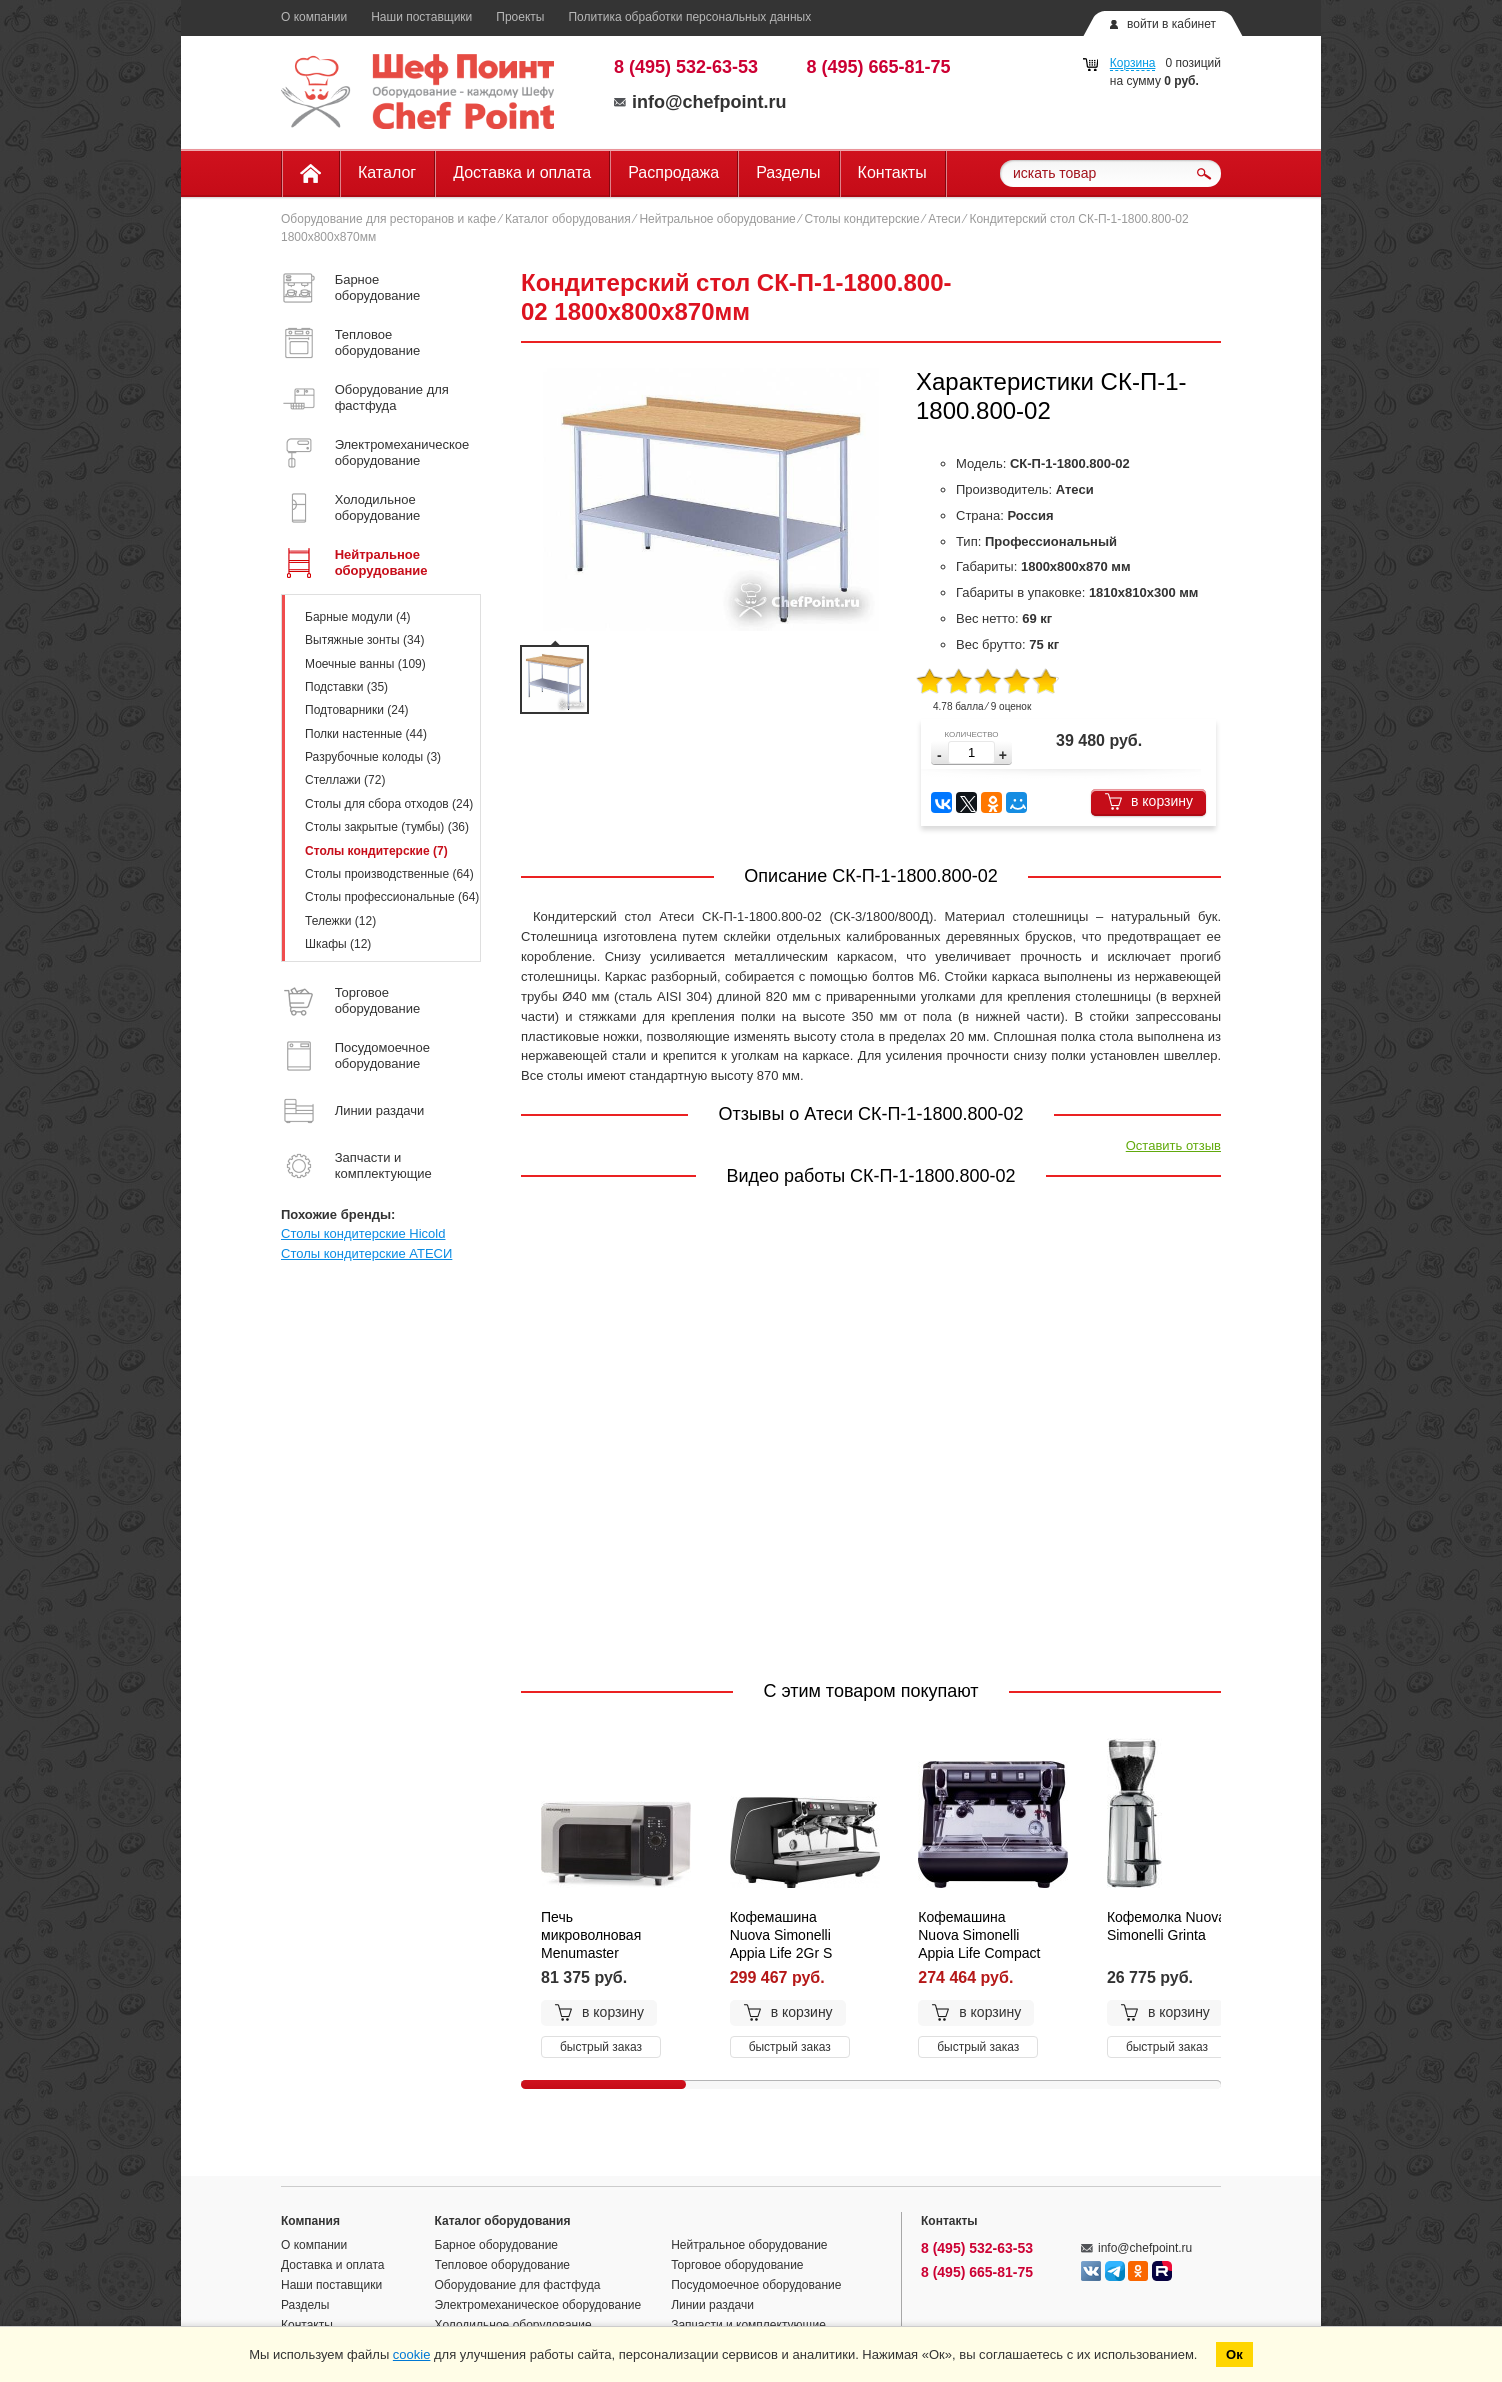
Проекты (520, 17)
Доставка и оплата (522, 172)
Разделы (788, 172)
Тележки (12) (340, 921)
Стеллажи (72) (345, 780)
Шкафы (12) (338, 944)
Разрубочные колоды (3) (373, 757)
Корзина (1133, 63)
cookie (412, 2354)
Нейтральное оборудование (717, 219)
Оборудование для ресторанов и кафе (388, 219)
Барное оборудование (497, 2245)
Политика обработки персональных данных (689, 17)
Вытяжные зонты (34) (364, 640)
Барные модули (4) (358, 617)
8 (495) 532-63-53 (686, 67)
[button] (1003, 755)
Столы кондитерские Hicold (363, 1233)
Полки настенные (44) (366, 734)
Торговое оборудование (737, 2265)
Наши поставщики (421, 17)
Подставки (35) (346, 687)
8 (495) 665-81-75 (879, 67)
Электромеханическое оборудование (538, 2305)
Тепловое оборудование (503, 2265)
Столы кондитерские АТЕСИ (366, 1253)
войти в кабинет (1171, 24)
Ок (1234, 2354)
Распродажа (673, 172)
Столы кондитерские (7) (376, 851)
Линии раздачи (712, 2305)
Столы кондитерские (861, 219)
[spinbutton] (971, 752)
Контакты (892, 172)
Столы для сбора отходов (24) (389, 804)
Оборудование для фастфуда (518, 2285)
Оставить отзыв (1173, 1145)
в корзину (1148, 801)
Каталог (387, 172)
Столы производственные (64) (389, 874)
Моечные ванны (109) (365, 664)
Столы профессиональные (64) (392, 897)
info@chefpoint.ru (700, 102)
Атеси (944, 219)
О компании (314, 17)
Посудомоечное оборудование (756, 2285)
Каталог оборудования (568, 219)
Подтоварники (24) (357, 710)
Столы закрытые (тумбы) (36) (387, 827)
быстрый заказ (601, 2047)
